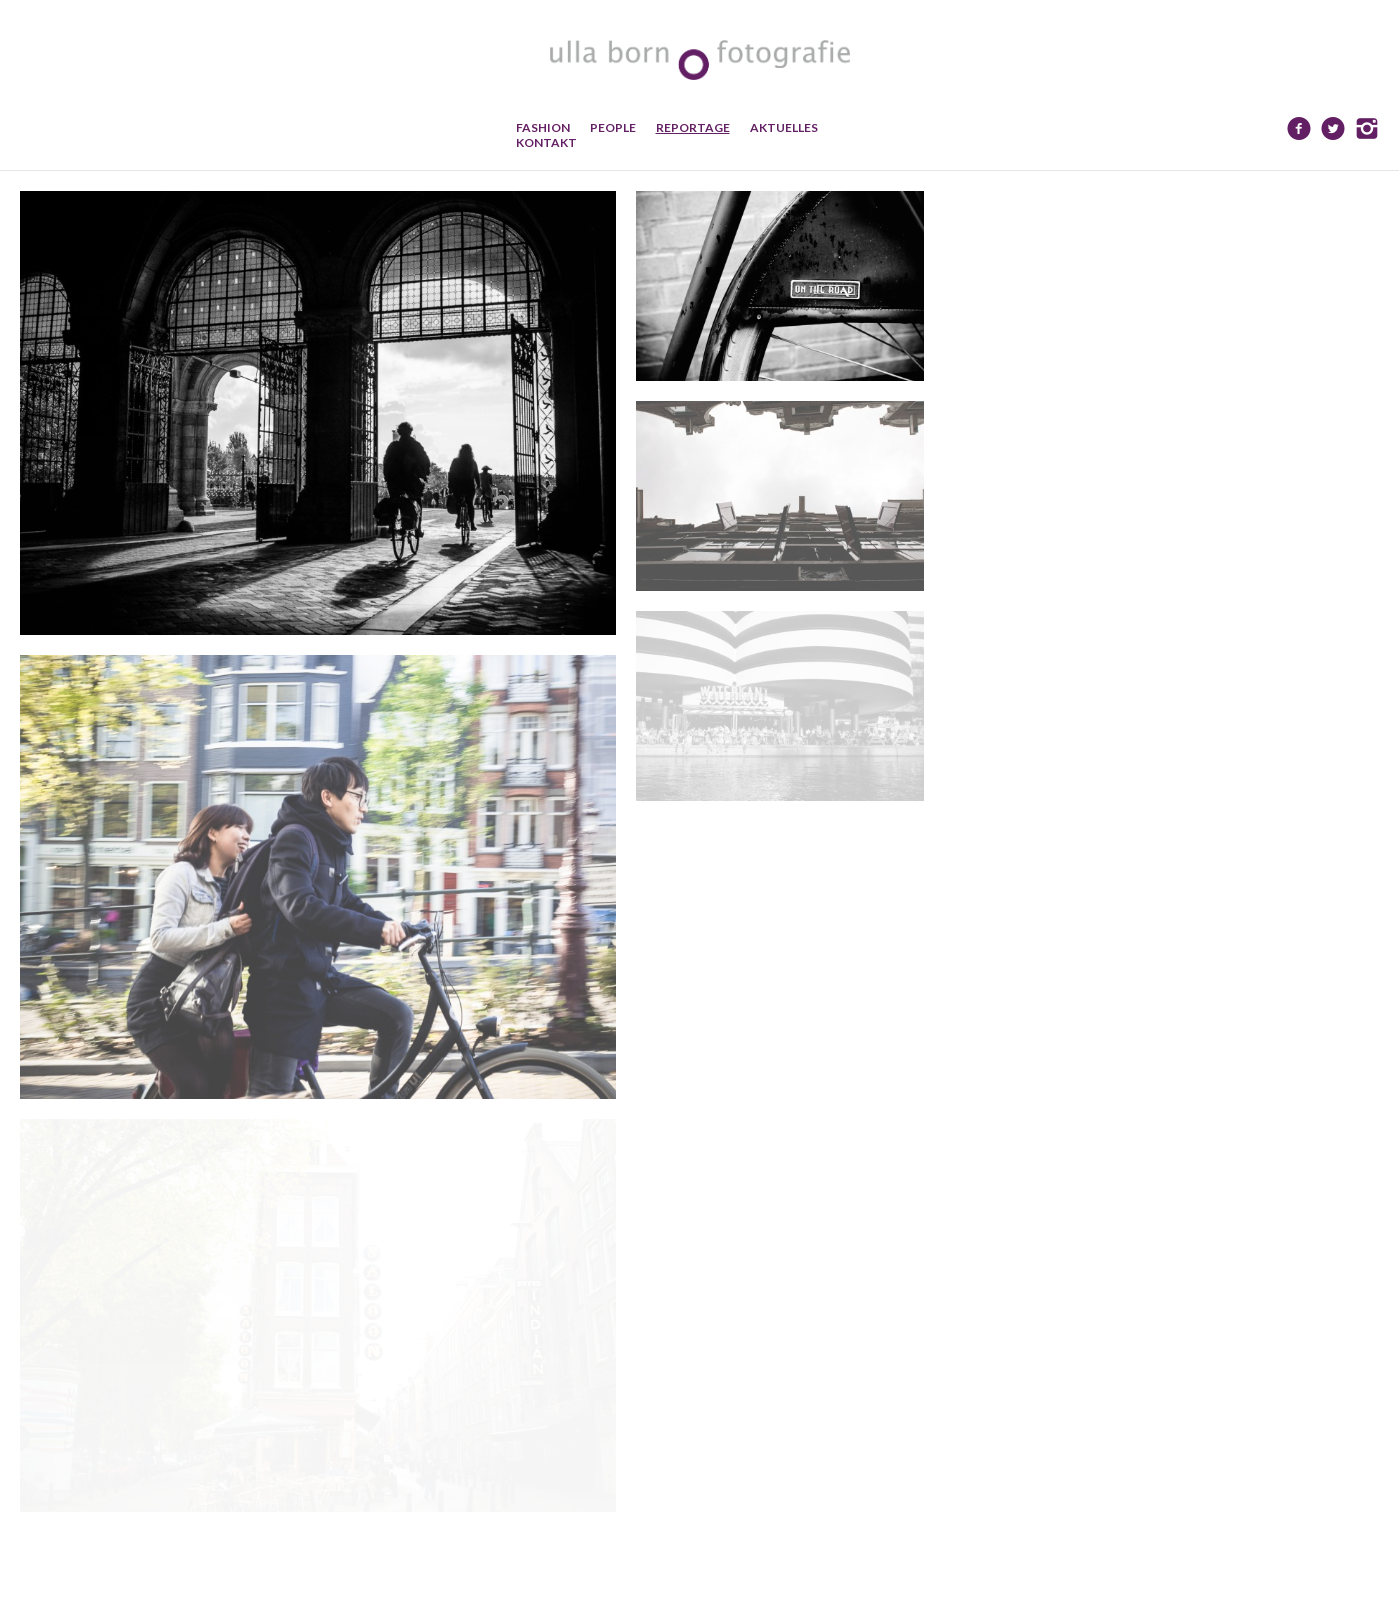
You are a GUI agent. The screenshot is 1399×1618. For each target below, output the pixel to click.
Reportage (693, 127)
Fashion (543, 127)
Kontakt (546, 142)
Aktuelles (784, 127)
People (613, 127)
